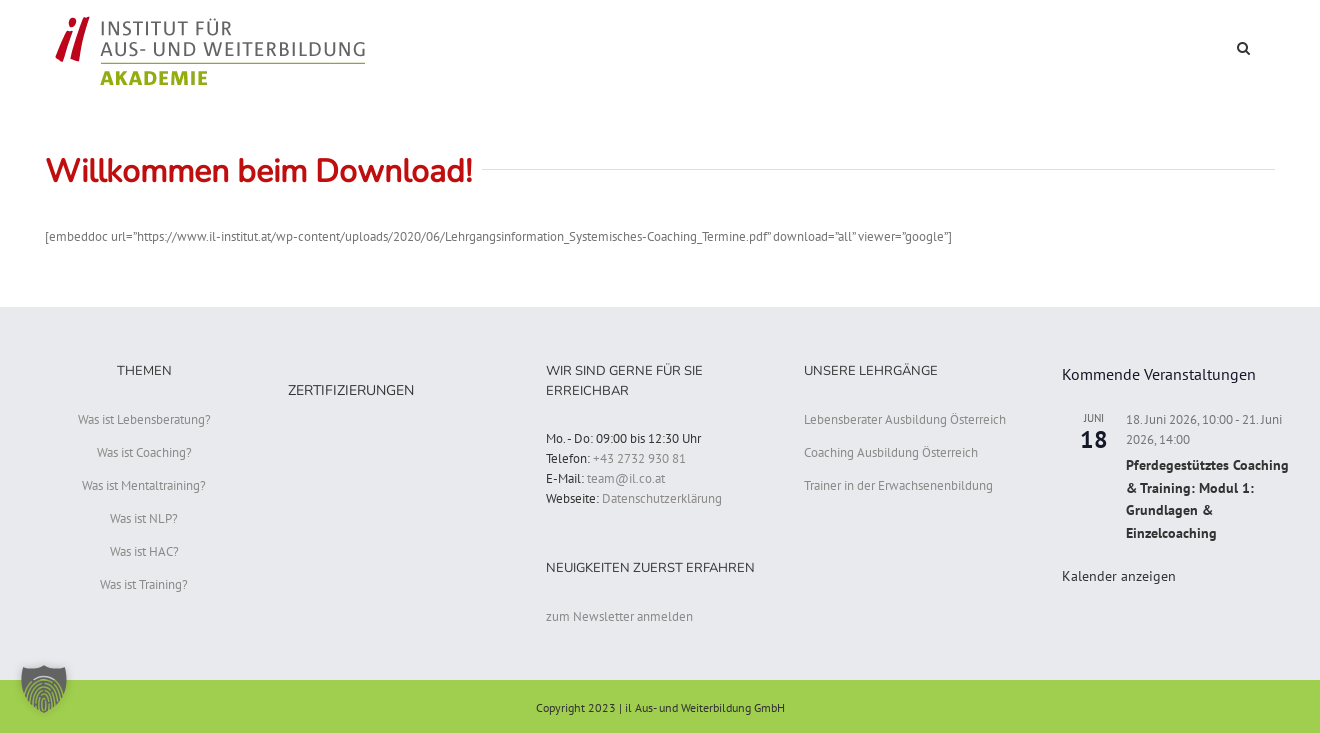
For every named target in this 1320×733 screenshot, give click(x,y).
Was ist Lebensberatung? (144, 419)
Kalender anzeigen (1119, 576)
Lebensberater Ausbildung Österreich (905, 419)
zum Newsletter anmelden (619, 616)
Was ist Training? (144, 584)
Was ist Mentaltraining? (144, 485)
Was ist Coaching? (144, 452)
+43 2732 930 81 (639, 458)
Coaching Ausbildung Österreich (891, 452)
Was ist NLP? (144, 518)
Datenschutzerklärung (662, 498)
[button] (1243, 46)
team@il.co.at (626, 478)
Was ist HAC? (144, 551)
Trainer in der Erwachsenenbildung (898, 485)
